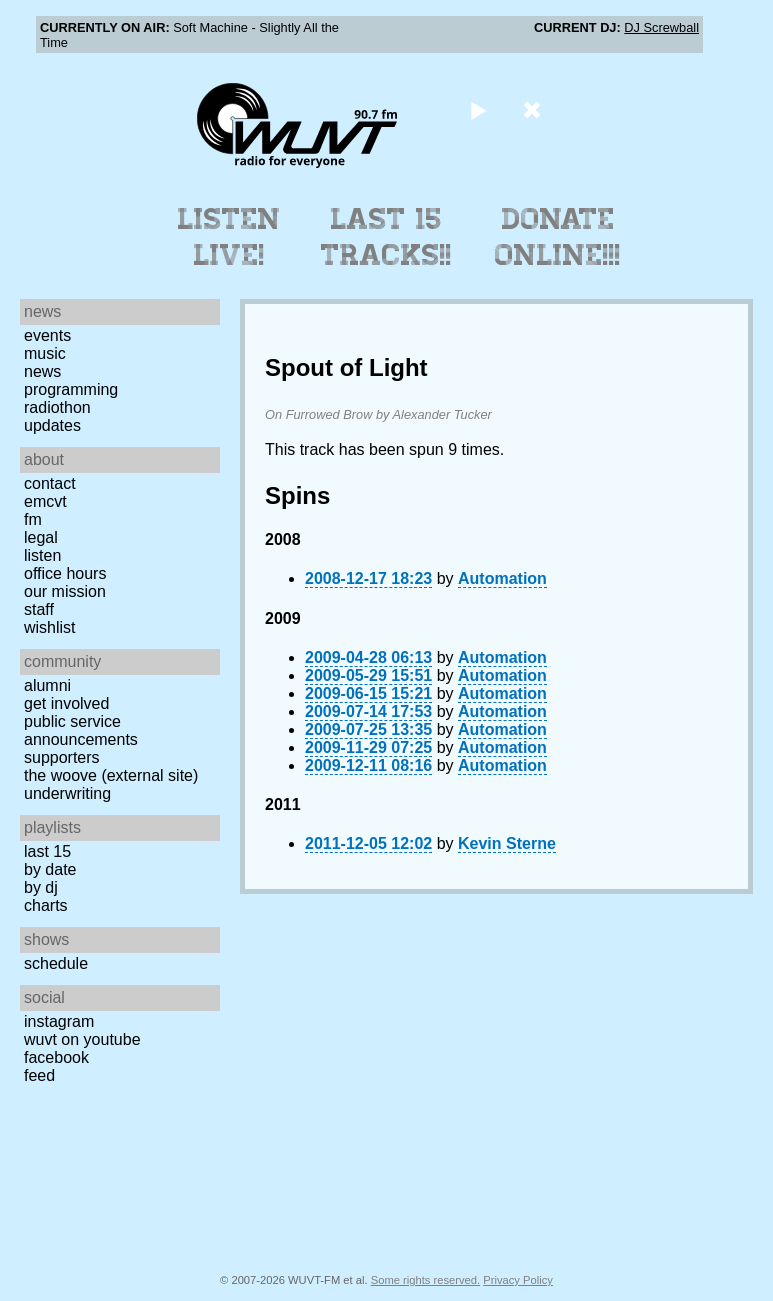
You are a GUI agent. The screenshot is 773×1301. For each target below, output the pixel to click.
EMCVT (45, 501)
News (42, 371)
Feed (39, 1075)
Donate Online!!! (558, 237)
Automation (502, 578)
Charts (46, 905)
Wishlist (50, 627)
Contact (50, 483)
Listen (42, 555)
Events (47, 335)
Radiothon (57, 407)
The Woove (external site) (111, 775)
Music (45, 353)
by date (50, 869)
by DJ (41, 887)
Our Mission (65, 591)
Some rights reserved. (425, 1280)
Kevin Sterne (507, 843)
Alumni (47, 685)
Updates (52, 425)
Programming (71, 389)
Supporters (62, 757)
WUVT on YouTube (82, 1039)
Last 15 (47, 851)
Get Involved (66, 703)
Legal (41, 537)
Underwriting (67, 793)
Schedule (56, 963)
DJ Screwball (661, 27)
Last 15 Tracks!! (386, 237)
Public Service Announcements (81, 730)
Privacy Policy (518, 1280)
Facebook (56, 1057)
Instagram (59, 1021)
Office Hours (65, 573)
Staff (39, 609)
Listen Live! (229, 237)
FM (33, 519)
